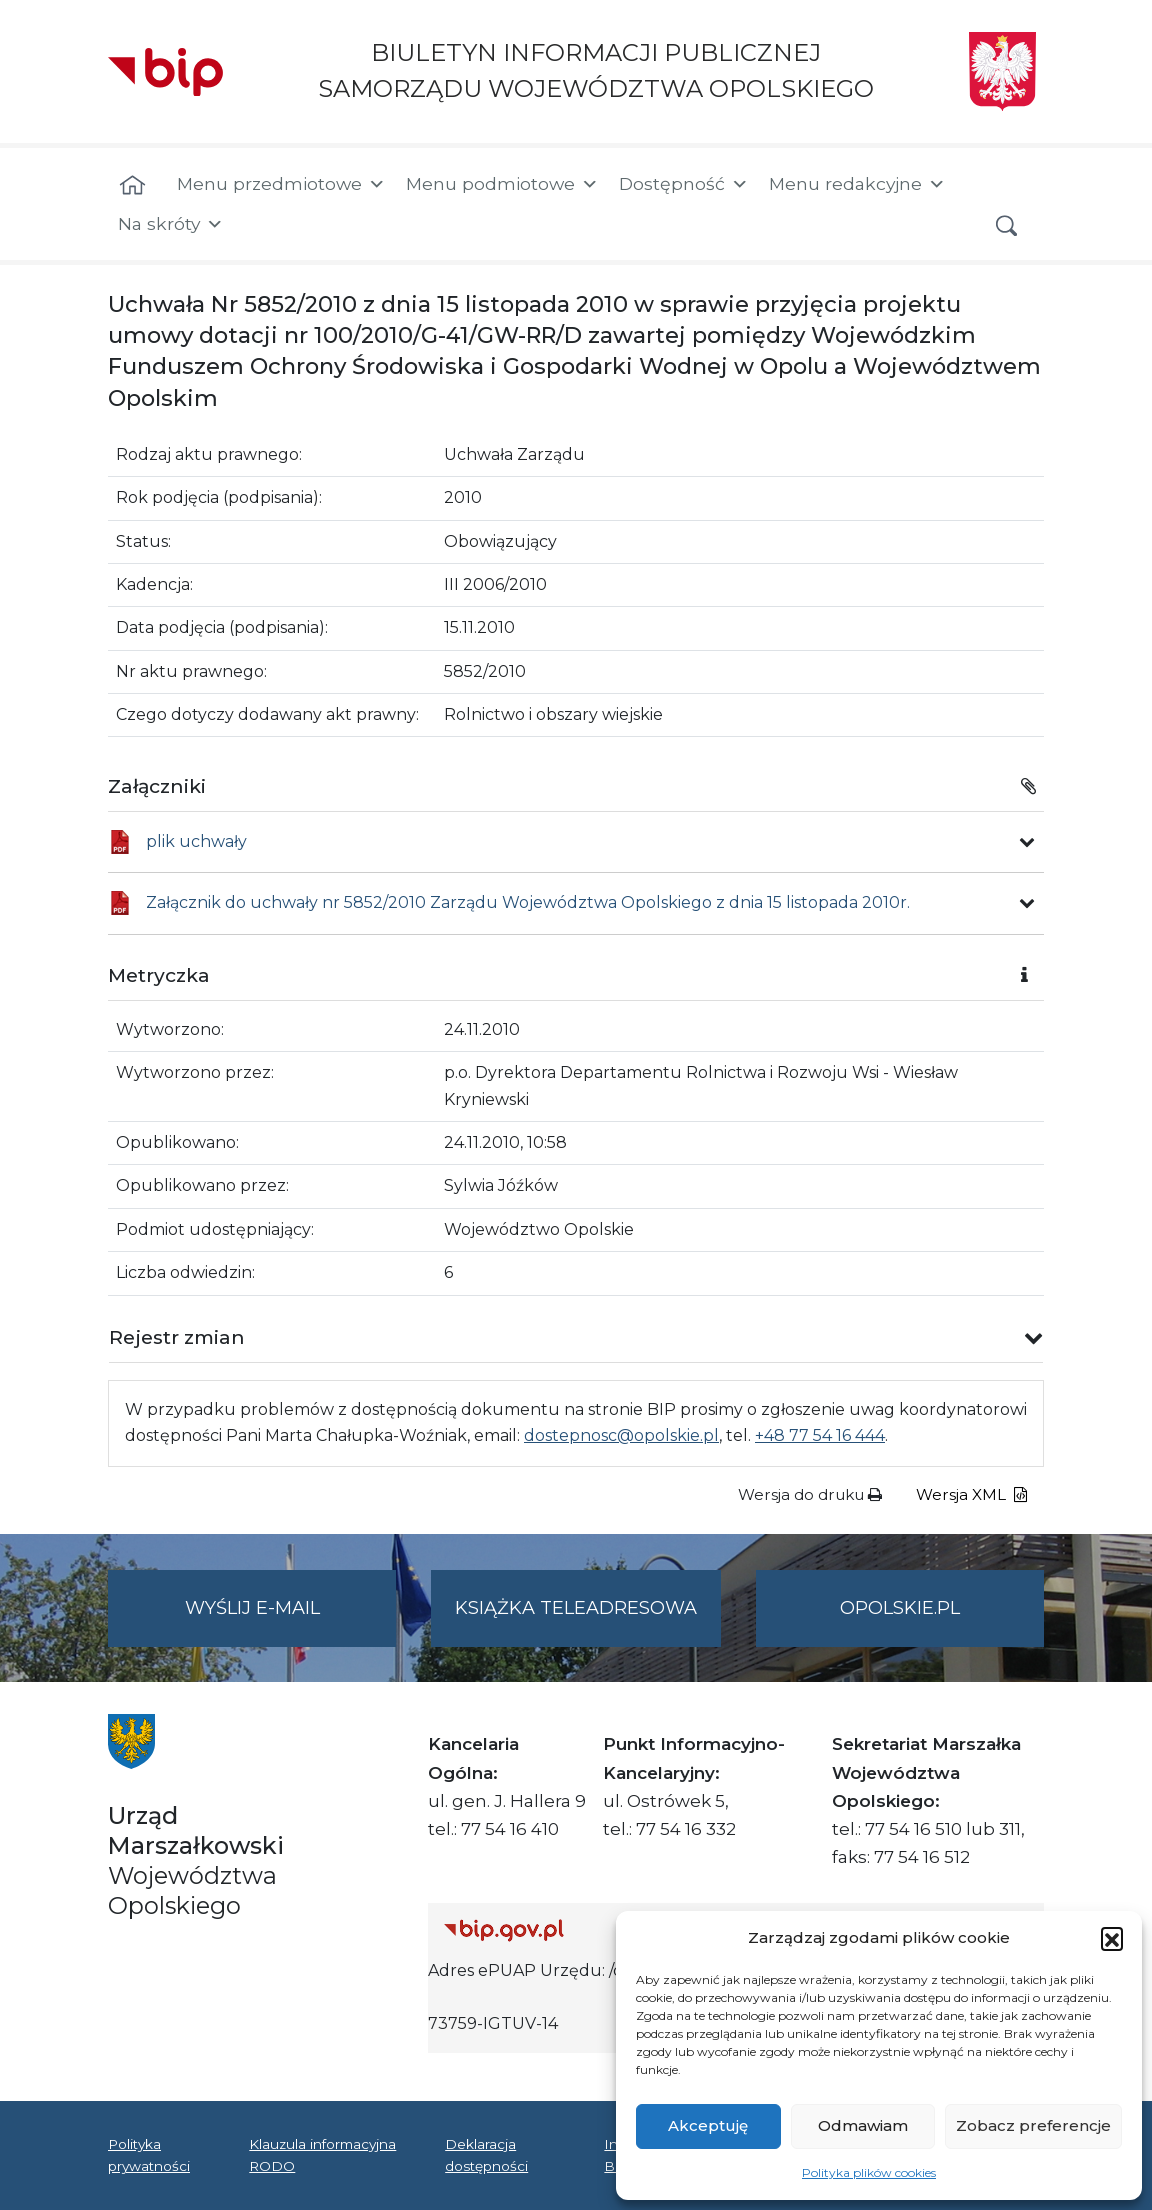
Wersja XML (971, 1494)
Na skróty (171, 224)
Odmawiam (863, 2125)
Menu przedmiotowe (281, 184)
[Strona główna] (132, 186)
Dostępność (684, 184)
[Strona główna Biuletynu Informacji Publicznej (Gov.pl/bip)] (591, 1930)
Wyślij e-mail (291, 1620)
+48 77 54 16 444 (820, 1435)
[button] (1112, 1938)
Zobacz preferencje (1033, 2125)
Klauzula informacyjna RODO (322, 2155)
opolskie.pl (900, 1608)
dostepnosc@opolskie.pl (621, 1435)
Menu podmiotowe (502, 184)
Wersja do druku (810, 1494)
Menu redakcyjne (857, 184)
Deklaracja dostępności (486, 2155)
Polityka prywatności (149, 2155)
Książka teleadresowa (576, 1608)
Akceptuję (708, 2125)
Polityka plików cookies (869, 2172)
